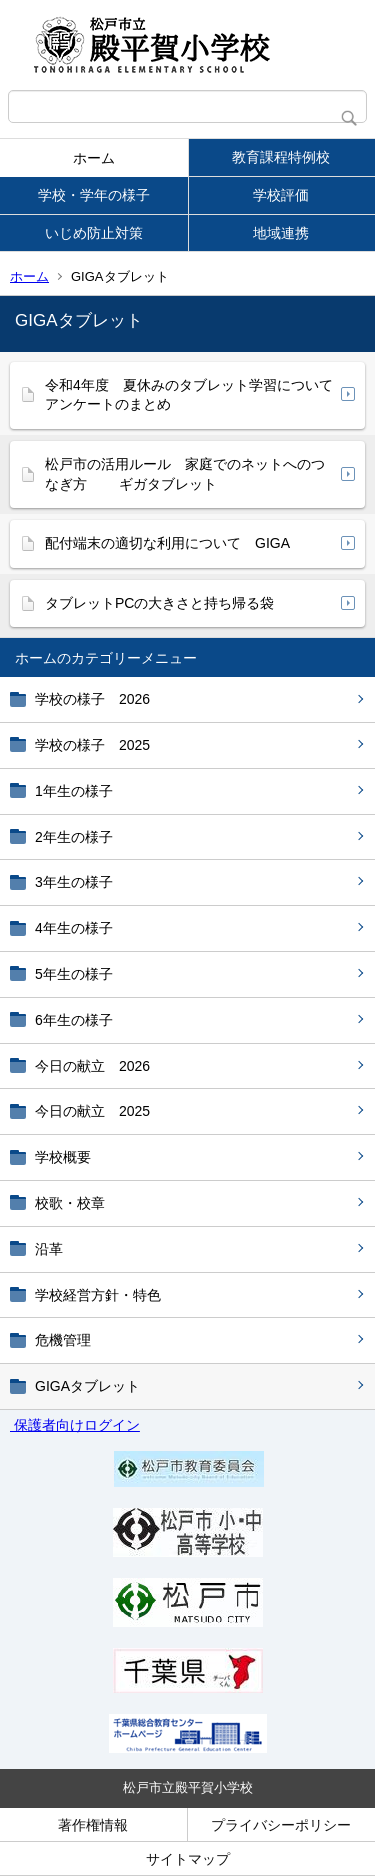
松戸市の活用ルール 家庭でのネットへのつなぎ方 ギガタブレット (185, 474)
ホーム (94, 158)
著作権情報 (93, 1825)
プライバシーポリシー (281, 1825)
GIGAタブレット (87, 1386)
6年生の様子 (74, 1020)
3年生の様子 (74, 882)
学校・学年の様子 (94, 195)
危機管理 (63, 1340)
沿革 (49, 1249)
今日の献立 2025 (92, 1111)
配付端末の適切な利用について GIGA (167, 543)
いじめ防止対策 (94, 233)
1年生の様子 (74, 791)
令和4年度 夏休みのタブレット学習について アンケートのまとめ (189, 395)
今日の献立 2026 (92, 1066)
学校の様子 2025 (92, 745)
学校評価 (281, 195)
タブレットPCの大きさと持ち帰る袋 (159, 603)
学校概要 (63, 1157)
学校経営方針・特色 (98, 1295)
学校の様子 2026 (92, 699)
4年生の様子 (74, 928)
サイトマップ (188, 1859)
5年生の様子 (74, 974)
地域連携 (281, 233)
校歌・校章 (70, 1203)
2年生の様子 (74, 837)
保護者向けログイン (75, 1425)
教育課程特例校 (281, 157)
